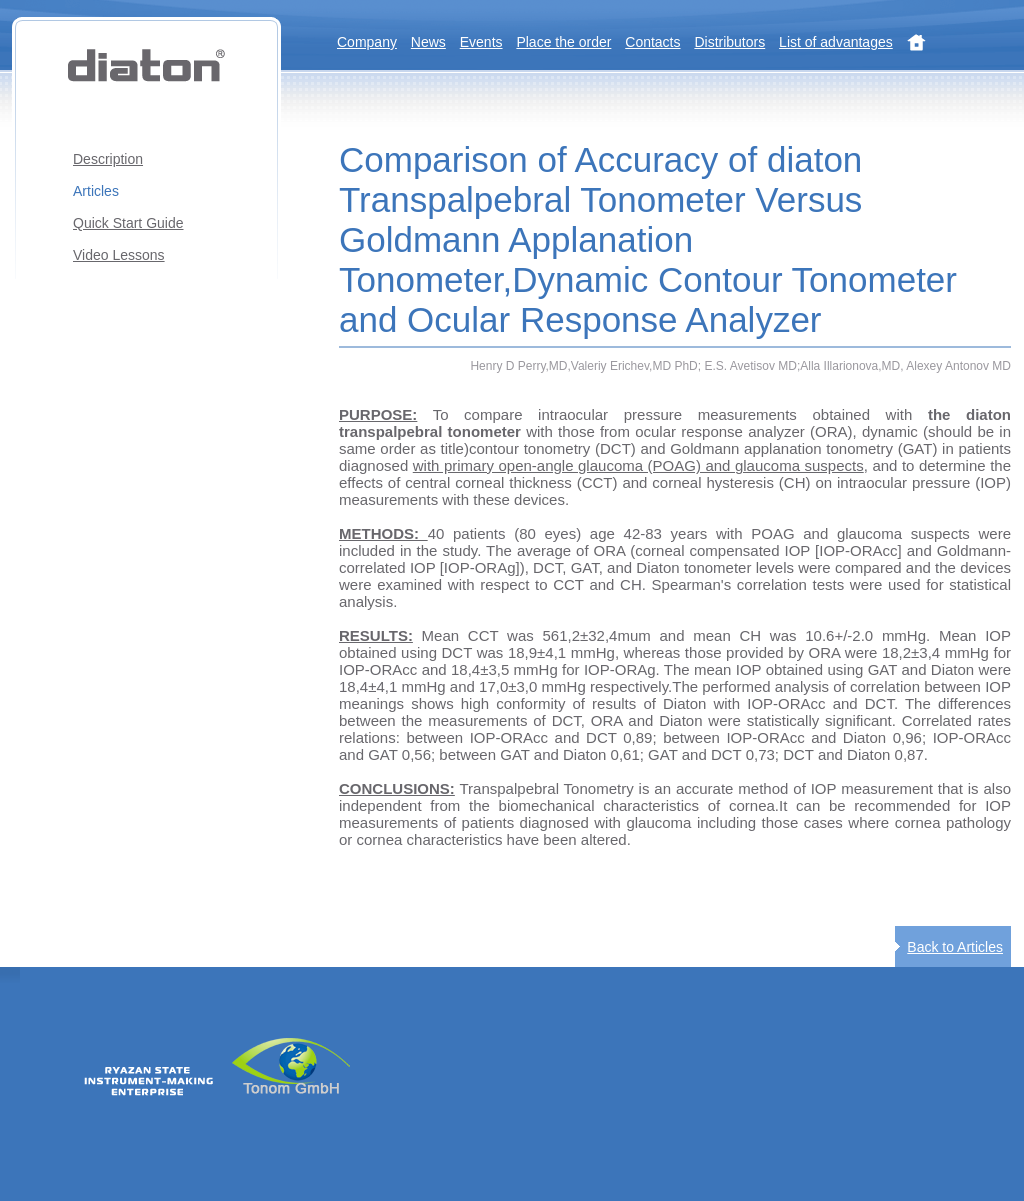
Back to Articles (955, 947)
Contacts (652, 42)
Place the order (563, 42)
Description (108, 159)
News (428, 42)
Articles (96, 191)
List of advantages (836, 42)
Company (367, 42)
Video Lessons (119, 255)
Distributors (729, 42)
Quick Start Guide (128, 223)
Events (481, 42)
